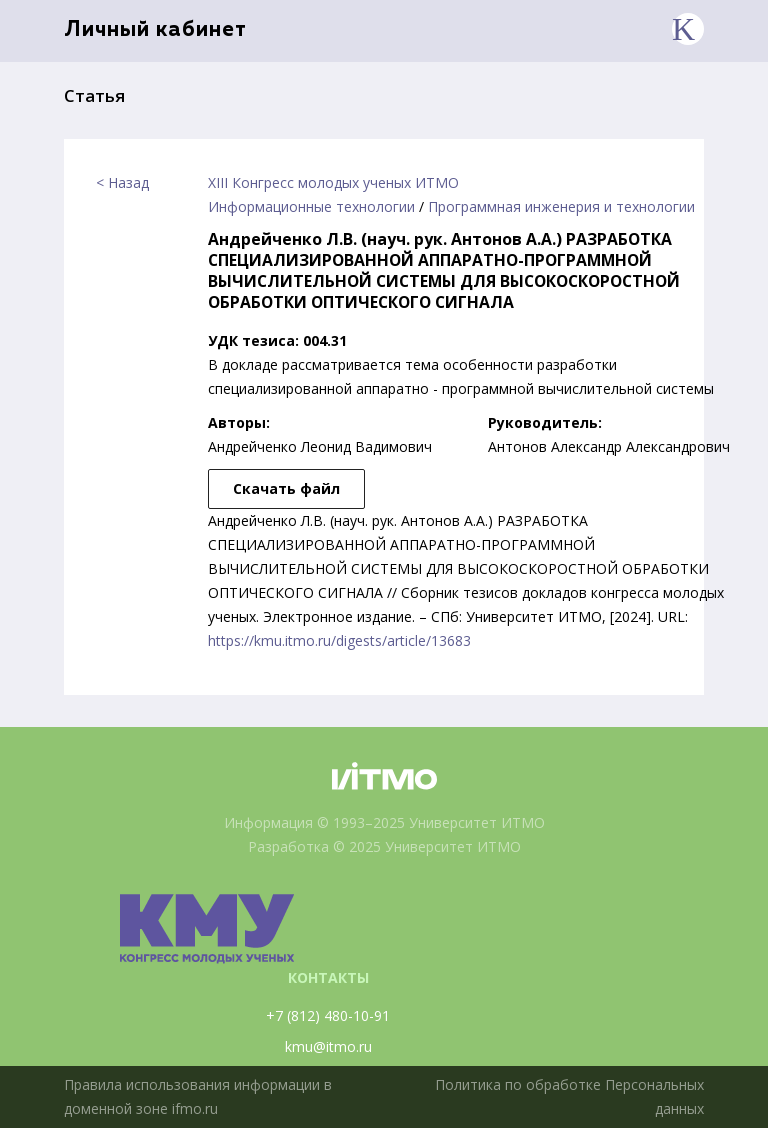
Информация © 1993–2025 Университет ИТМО (384, 822)
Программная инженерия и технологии (561, 206)
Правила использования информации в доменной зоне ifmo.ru (198, 1096)
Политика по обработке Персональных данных (569, 1096)
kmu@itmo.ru (328, 1046)
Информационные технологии (311, 206)
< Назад (122, 182)
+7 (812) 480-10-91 (328, 1015)
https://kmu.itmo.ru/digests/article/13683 (339, 640)
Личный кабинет (155, 30)
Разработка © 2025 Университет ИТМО (384, 846)
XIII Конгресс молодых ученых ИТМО (333, 182)
